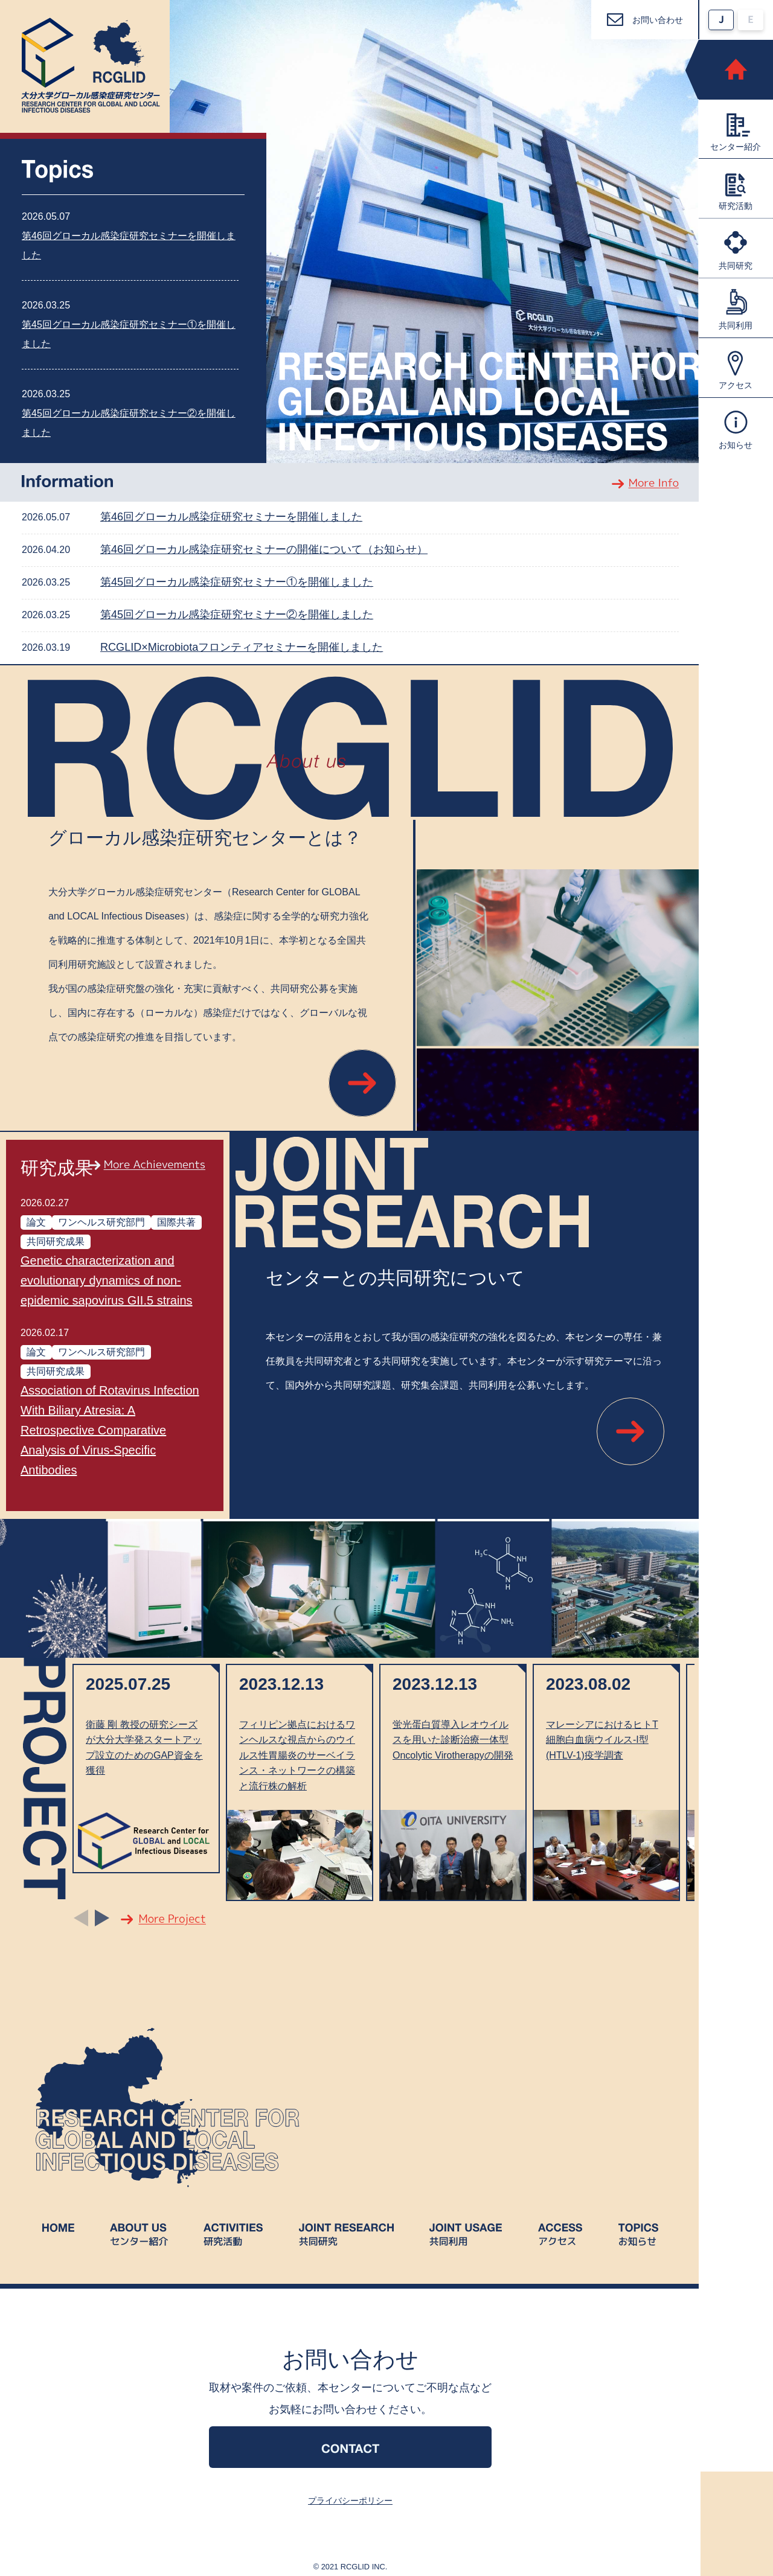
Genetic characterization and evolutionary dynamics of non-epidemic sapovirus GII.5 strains (107, 1280)
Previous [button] (80, 1917)
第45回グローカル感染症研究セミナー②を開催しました (236, 615)
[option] (146, 1768)
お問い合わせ (657, 20)
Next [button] (102, 1917)
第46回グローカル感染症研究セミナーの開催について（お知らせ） (264, 549)
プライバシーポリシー (350, 2500)
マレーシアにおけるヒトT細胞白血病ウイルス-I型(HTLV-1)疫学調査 (602, 1739)
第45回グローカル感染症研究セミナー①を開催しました (236, 582)
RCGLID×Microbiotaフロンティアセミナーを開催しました (241, 647)
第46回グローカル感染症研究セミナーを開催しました (231, 517)
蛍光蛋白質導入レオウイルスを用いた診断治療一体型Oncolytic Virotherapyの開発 (453, 1739)
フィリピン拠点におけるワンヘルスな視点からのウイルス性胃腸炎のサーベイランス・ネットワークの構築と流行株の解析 (297, 1755)
